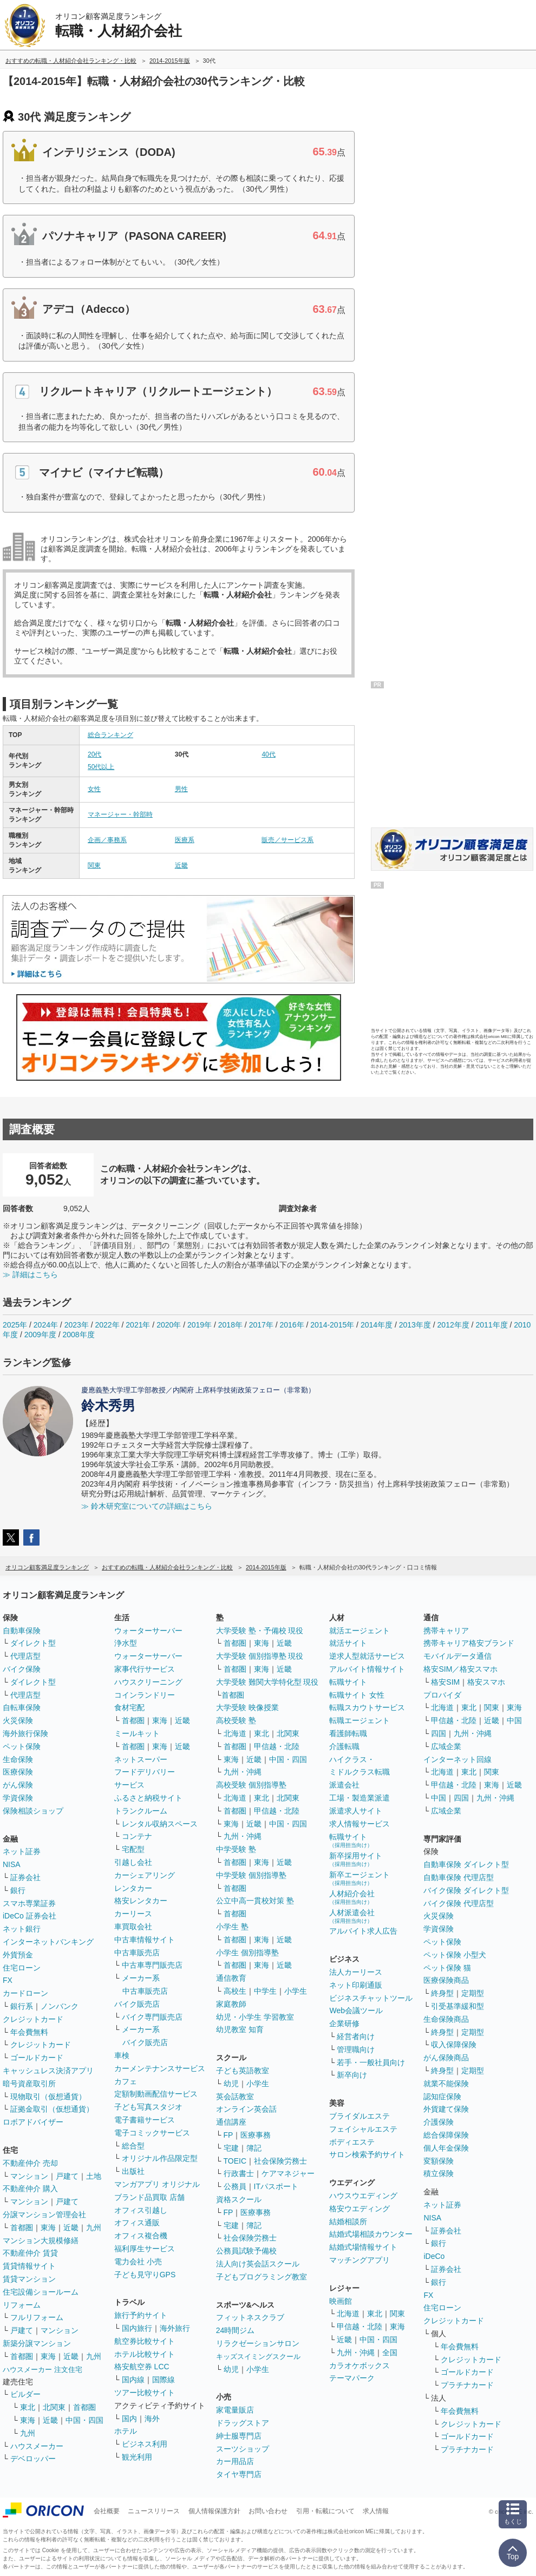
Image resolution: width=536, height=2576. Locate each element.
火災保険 (18, 1720)
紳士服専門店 (239, 2436)
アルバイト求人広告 (363, 1931)
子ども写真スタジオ (148, 2106)
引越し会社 (133, 1862)
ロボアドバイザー (33, 2122)
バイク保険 (22, 1669)
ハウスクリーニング (148, 1682)
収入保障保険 (453, 2044)
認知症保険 (442, 2096)
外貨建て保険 (446, 2109)
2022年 (107, 1324)
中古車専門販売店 (152, 1965)
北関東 (54, 2407)
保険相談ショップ (33, 1810)
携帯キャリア (446, 1630)
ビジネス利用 (144, 2444)
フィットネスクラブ (250, 2317)
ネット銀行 (22, 1928)
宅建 (231, 2148)
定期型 (472, 1993)
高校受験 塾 (236, 1720)
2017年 (261, 1324)
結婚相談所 (348, 2221)
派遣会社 (344, 1784)
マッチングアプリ (359, 2260)
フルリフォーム (36, 2317)
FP (228, 2135)
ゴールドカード (36, 2057)
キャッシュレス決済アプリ (48, 2070)
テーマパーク (352, 2378)
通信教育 (231, 1978)
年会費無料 (29, 2032)
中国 (514, 1720)
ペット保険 (22, 1746)
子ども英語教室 (242, 2070)
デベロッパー (33, 2458)
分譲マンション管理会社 (44, 2214)
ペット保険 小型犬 (454, 1954)
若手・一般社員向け (371, 2062)
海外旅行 (175, 2328)
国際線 (163, 2379)
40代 (268, 754)
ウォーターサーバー (148, 1630)
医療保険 (18, 1771)
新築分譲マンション (37, 2343)
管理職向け (356, 2049)
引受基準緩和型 (457, 2006)
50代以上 (101, 767)
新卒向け (352, 2075)
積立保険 (438, 2173)
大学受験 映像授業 (247, 1707)
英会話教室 (235, 2096)
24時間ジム (235, 2330)
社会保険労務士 (280, 2161)
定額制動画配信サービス (156, 2093)
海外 (152, 2418)
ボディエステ (352, 2142)
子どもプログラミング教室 (261, 2276)
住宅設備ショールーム (41, 2292)
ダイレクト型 (33, 1643)
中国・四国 (84, 2420)
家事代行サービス (144, 1669)
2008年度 (79, 1334)
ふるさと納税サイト (148, 1797)
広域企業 (446, 1746)
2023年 (76, 1324)
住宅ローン (22, 1967)
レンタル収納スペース (160, 1823)
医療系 (184, 840)
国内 (129, 2418)
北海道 (235, 1733)
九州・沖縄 (243, 1771)
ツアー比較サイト (144, 2392)
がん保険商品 (446, 2057)
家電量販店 (235, 2410)
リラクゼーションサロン (257, 2343)
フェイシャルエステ (363, 2129)
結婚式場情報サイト (363, 2247)
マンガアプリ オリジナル (157, 2184)
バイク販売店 (137, 2004)
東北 (27, 2407)
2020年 (168, 1324)
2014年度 (377, 1324)
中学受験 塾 (236, 1849)
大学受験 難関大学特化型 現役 (267, 1682)
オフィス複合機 (140, 2235)
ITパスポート (276, 2186)
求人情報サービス (359, 1823)
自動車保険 (22, 1630)
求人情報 (376, 2511)
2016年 (291, 1324)
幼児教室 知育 (240, 2029)
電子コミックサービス (152, 2132)
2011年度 (491, 1324)
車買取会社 (133, 1926)
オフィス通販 (137, 2222)
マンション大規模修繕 (41, 2240)
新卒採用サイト (355, 1859)
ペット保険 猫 (447, 1967)
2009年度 (40, 1334)
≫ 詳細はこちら (30, 1274)
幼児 (231, 2083)
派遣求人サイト (355, 1810)
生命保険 (18, 1759)
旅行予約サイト (140, 2315)
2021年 (138, 1324)
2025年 (15, 1324)
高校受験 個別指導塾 (251, 1784)
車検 (121, 2055)
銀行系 (21, 2006)
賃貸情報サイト (29, 2266)
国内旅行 (137, 2328)
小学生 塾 (232, 1926)
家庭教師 (231, 2004)
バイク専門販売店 (152, 2017)
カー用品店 (235, 2461)
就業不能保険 (446, 2083)
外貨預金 (18, 1954)
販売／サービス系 (287, 840)
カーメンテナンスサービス (159, 2068)
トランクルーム (140, 1810)
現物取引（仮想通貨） (48, 2096)
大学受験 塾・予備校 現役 (260, 1630)
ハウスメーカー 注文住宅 (42, 2369)
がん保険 (18, 1784)
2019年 (199, 1324)
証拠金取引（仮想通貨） (52, 2109)
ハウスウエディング (363, 2195)
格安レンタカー (140, 1900)
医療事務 (255, 2135)
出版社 (133, 2171)
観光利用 (137, 2457)
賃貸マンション (29, 2279)
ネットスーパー (140, 1759)
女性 (94, 789)
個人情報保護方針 (214, 2511)
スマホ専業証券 (29, 1903)
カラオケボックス (359, 2365)
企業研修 (344, 2023)
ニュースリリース (154, 2511)
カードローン (25, 1993)
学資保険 (18, 1797)
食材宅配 (129, 1707)
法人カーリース (355, 1972)
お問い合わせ (268, 2511)
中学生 (265, 1991)
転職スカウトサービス (367, 1707)
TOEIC (235, 2161)
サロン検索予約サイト (367, 2154)
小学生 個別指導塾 (247, 1952)
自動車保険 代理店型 (458, 1877)
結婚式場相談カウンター (371, 2234)
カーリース (133, 1913)
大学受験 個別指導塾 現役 (260, 1656)
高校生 (235, 1991)
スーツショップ (242, 2448)
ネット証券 (22, 1851)
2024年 (46, 1324)
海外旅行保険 (25, 1733)
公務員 (235, 2186)
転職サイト (348, 1682)
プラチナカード (467, 2385)
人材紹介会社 (352, 1897)
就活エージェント (359, 1630)
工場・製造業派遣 (359, 1797)
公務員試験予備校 (246, 2250)
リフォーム (22, 2305)
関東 (94, 865)
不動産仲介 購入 (30, 2188)
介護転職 (344, 1746)
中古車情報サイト (144, 1939)
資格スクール (239, 2199)
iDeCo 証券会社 (29, 1915)
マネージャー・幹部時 (120, 814)
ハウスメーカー (36, 2446)
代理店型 (25, 1656)
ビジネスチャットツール (371, 1998)
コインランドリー (144, 1695)
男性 (181, 789)
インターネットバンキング (48, 1941)
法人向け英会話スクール (257, 2263)
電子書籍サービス (144, 2119)
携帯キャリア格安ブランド (468, 1643)
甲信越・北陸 (276, 1746)
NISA (12, 1864)
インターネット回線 (457, 1759)
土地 (93, 2176)
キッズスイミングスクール (258, 2356)
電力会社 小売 (138, 2261)
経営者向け (356, 2036)
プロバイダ (442, 1695)
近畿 (181, 865)
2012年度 (453, 1324)
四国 (438, 1733)
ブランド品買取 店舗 (149, 2197)
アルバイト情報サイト (367, 1669)
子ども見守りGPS (145, 2274)
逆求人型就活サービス (367, 1656)
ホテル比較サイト (144, 2354)
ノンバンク (60, 2006)
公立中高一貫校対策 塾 (255, 1900)
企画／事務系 (107, 840)
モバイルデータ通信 (457, 1656)
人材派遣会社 (352, 1916)
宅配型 (133, 1849)
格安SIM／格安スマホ (460, 1669)
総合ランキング (110, 735)
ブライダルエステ (359, 2116)
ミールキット (137, 1733)
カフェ (125, 2081)
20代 (94, 754)
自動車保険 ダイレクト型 (466, 1864)
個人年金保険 (446, 2148)
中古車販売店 (137, 1952)
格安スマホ (486, 1682)
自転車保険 (22, 1707)
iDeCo (434, 2256)
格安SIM (445, 1682)
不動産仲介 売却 (30, 2163)
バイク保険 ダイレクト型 (466, 1890)
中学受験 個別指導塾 (251, 1875)
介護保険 (438, 2122)
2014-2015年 (332, 1324)
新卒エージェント (359, 1878)
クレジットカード (33, 2019)
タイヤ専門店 (239, 2474)
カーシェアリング (144, 1875)
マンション (29, 2176)
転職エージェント (359, 1720)
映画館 (340, 2301)
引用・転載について (325, 2511)
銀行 (17, 1890)
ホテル (125, 2431)
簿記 (254, 2148)
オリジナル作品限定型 (160, 2158)
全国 (389, 2352)
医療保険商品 (446, 1980)
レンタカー (133, 1888)
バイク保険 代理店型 (458, 1903)
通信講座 (231, 2122)
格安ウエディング (359, 2208)
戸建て (67, 2176)
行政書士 (239, 2173)
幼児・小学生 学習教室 (255, 2017)
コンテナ (137, 1836)
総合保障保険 (446, 2135)
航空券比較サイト (144, 2341)
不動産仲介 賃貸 (30, 2253)
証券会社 (25, 1877)
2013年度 (415, 1324)
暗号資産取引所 (29, 2083)
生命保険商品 (446, 2019)
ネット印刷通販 (355, 1985)
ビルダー (25, 2394)
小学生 (295, 1991)
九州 (93, 2227)
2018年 (230, 1324)
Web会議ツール (356, 2010)
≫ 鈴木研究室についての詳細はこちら (146, 1506)
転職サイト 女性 (356, 1695)
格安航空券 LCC (141, 2366)
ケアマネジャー (288, 2173)
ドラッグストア (242, 2423)
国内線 (133, 2379)
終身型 (442, 1993)
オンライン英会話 (246, 2109)
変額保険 (438, 2161)
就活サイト (348, 1643)
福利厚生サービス (144, 2248)
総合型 (133, 2145)
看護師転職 (348, 1733)
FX (7, 1980)
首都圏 (21, 2227)
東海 (48, 2227)
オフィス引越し (140, 2210)
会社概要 (107, 2511)
